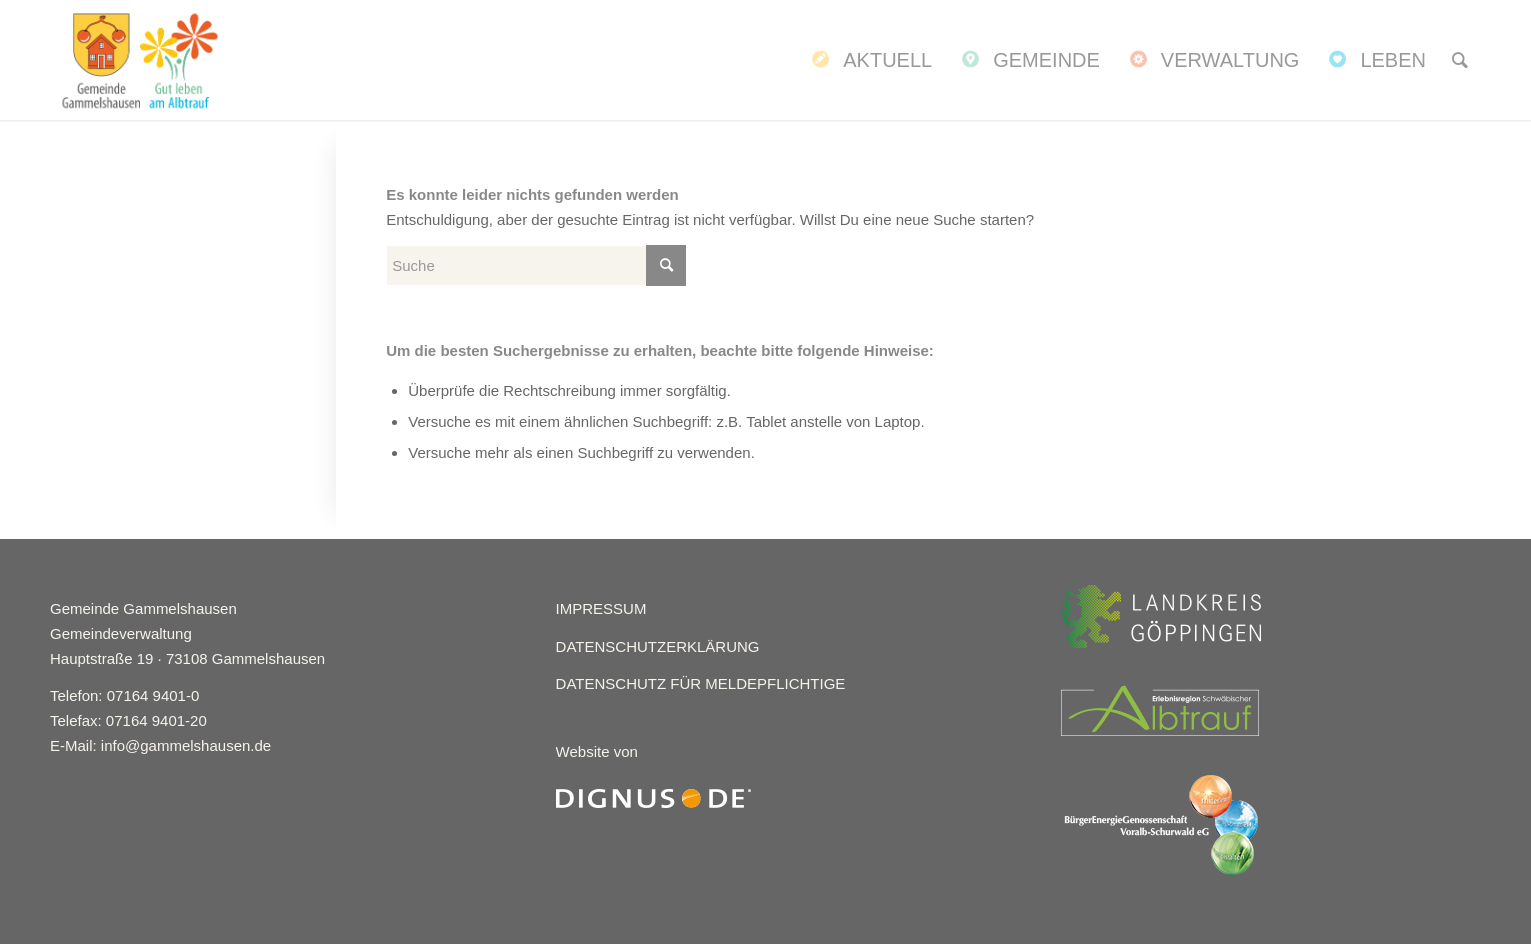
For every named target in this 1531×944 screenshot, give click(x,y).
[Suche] (1460, 60)
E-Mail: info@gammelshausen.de (160, 745)
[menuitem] (870, 60)
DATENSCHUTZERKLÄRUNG (658, 646)
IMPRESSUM (601, 608)
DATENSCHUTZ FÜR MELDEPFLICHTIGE (701, 683)
